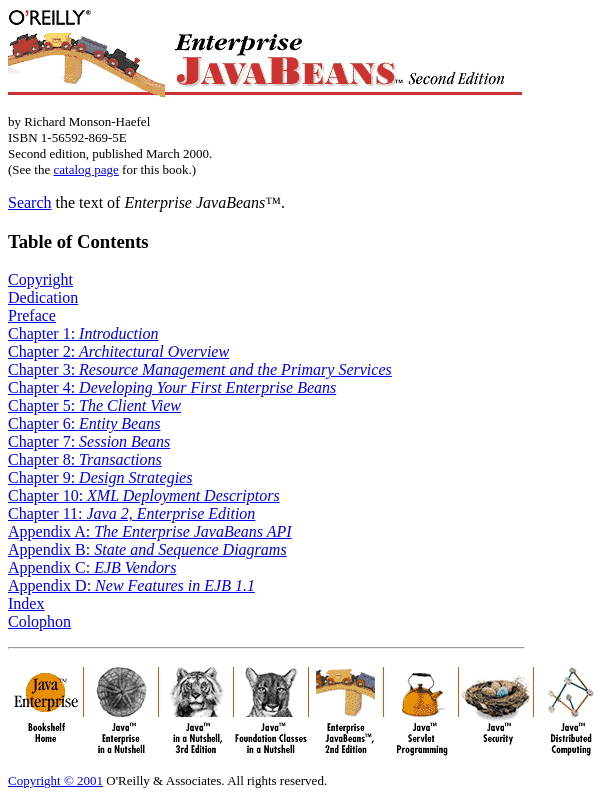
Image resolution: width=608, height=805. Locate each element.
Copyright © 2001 (55, 780)
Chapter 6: (84, 423)
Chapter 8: (85, 459)
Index (26, 603)
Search (30, 202)
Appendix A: (150, 531)
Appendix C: (92, 567)
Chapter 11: (131, 513)
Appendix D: (131, 585)
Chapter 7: (89, 441)
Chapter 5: (94, 405)
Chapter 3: (200, 369)
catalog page (85, 169)
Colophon (39, 621)
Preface (32, 315)
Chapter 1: (83, 333)
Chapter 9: (100, 477)
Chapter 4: (172, 387)
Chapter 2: (118, 351)
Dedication (43, 297)
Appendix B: (147, 549)
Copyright (40, 279)
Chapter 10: (144, 495)
